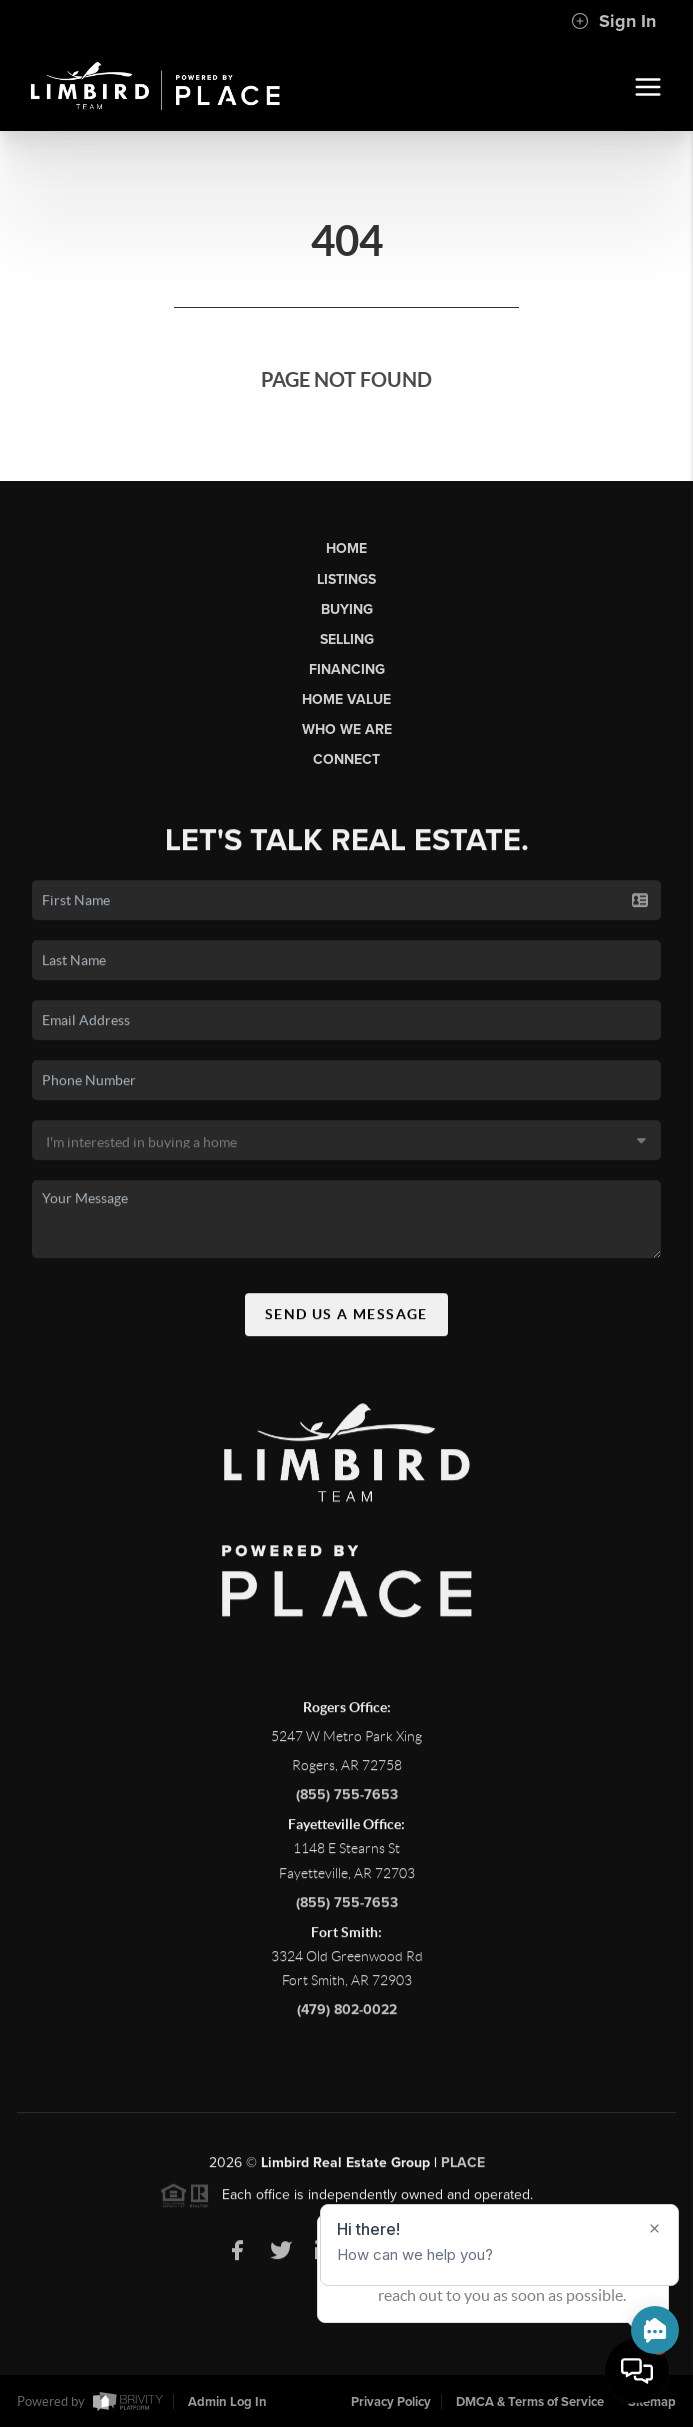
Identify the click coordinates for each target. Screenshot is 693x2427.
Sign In (613, 21)
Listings (346, 579)
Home (346, 548)
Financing (347, 669)
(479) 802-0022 (347, 2017)
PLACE (463, 2170)
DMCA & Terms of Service (530, 2402)
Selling (347, 639)
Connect (346, 759)
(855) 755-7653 (347, 1802)
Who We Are (347, 729)
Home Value (346, 699)
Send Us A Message (346, 1322)
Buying (347, 609)
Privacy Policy (391, 2402)
